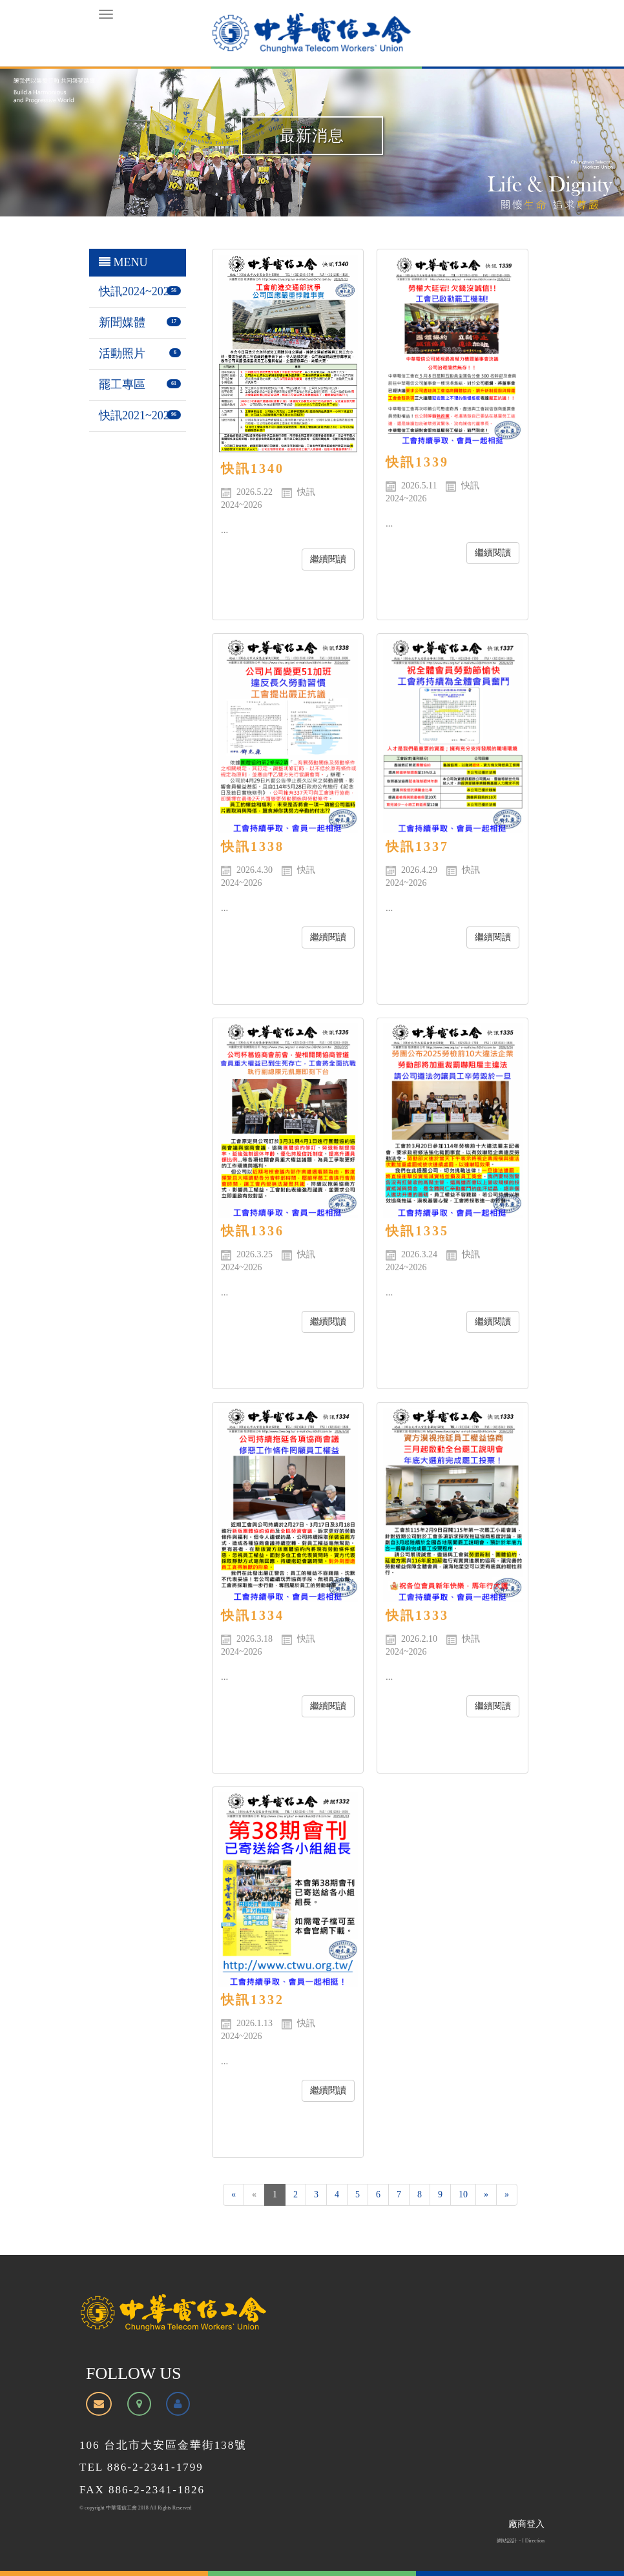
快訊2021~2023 (137, 415)
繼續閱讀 (328, 559)
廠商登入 (526, 2524)
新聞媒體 (122, 322)
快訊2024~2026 (137, 291)
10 (463, 2194)
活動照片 (122, 353)
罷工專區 (122, 384)
